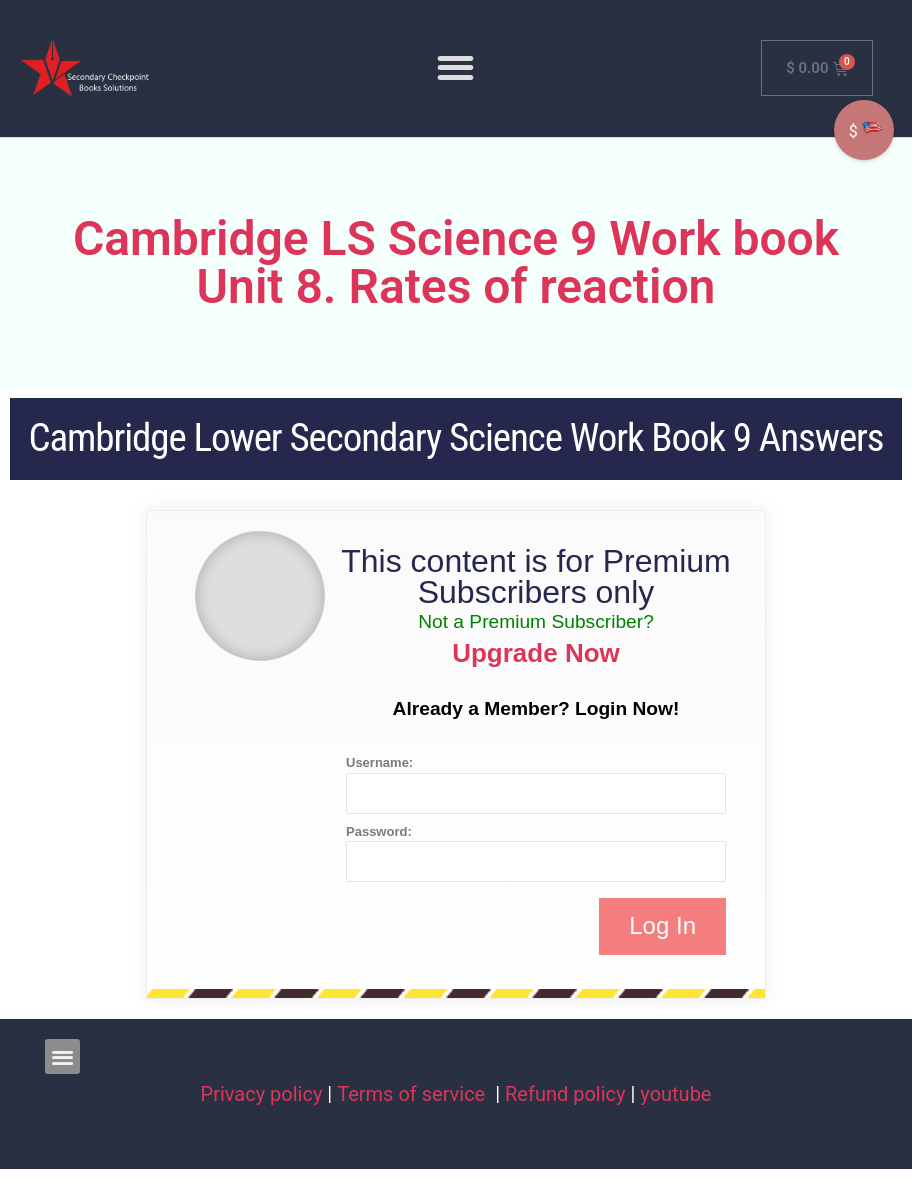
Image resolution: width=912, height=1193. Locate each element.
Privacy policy (262, 1094)
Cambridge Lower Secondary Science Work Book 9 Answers (455, 438)
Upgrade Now (536, 653)
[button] (456, 67)
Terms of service (413, 1094)
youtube (675, 1094)
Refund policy (565, 1094)
